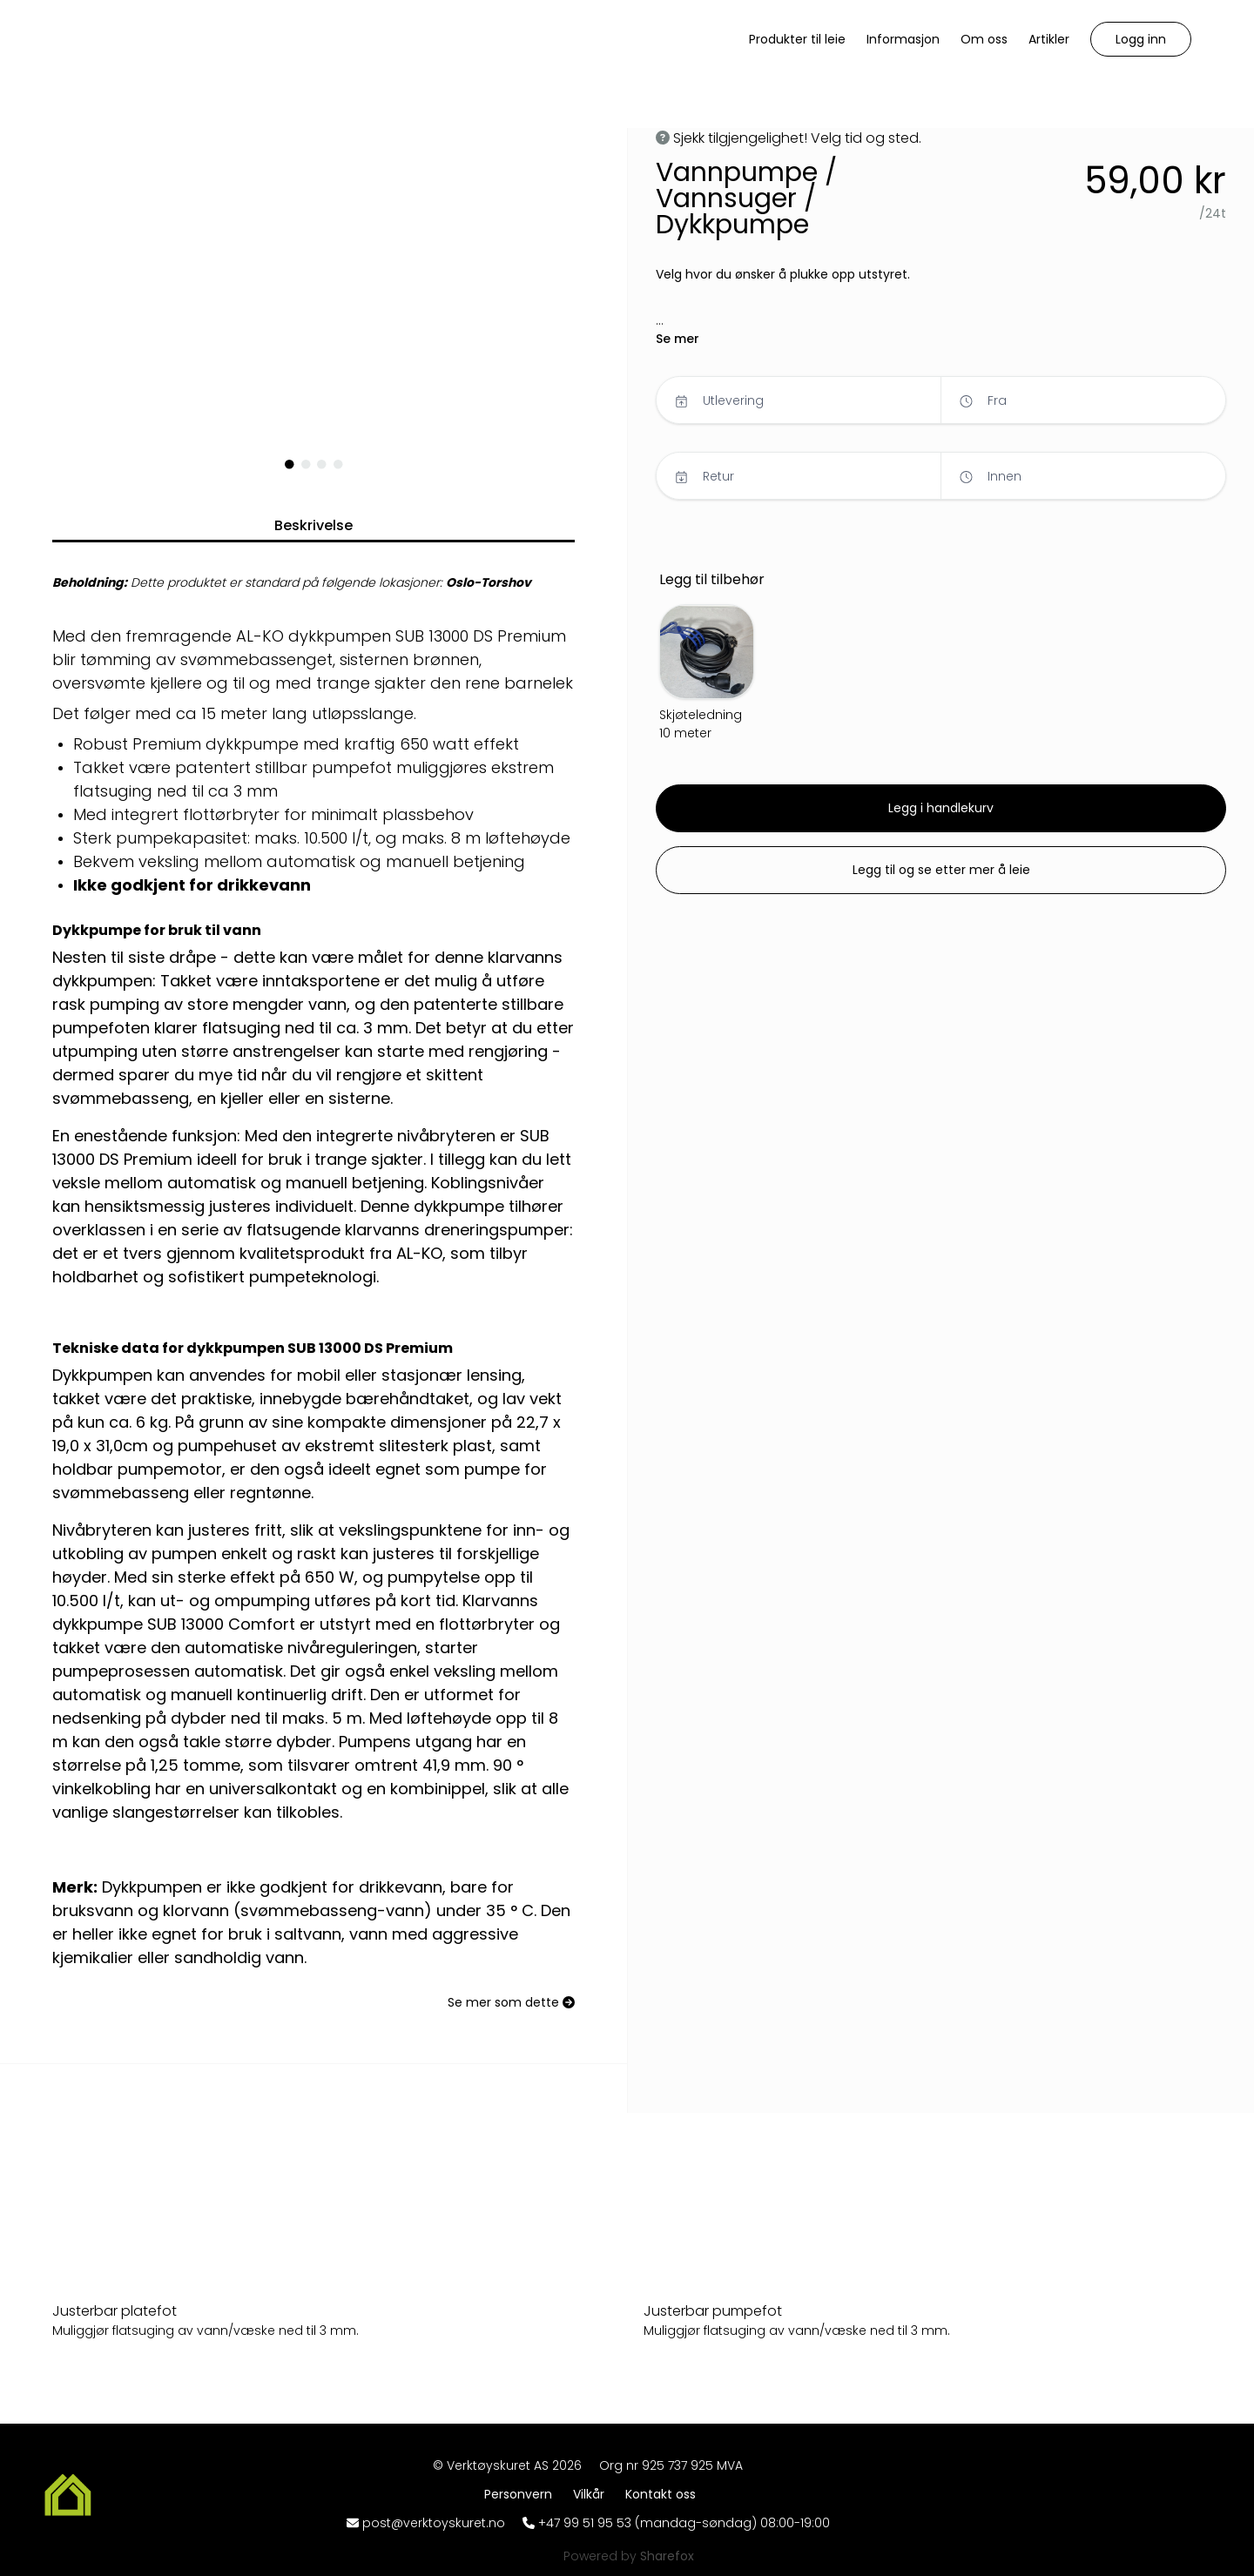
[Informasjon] (903, 39)
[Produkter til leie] (797, 39)
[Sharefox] (667, 2556)
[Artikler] (1049, 39)
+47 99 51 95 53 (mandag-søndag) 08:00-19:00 (684, 2523)
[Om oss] (984, 39)
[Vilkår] (592, 2494)
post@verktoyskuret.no (433, 2523)
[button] (1140, 39)
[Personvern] (521, 2494)
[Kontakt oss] (660, 2494)
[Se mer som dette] (511, 2003)
